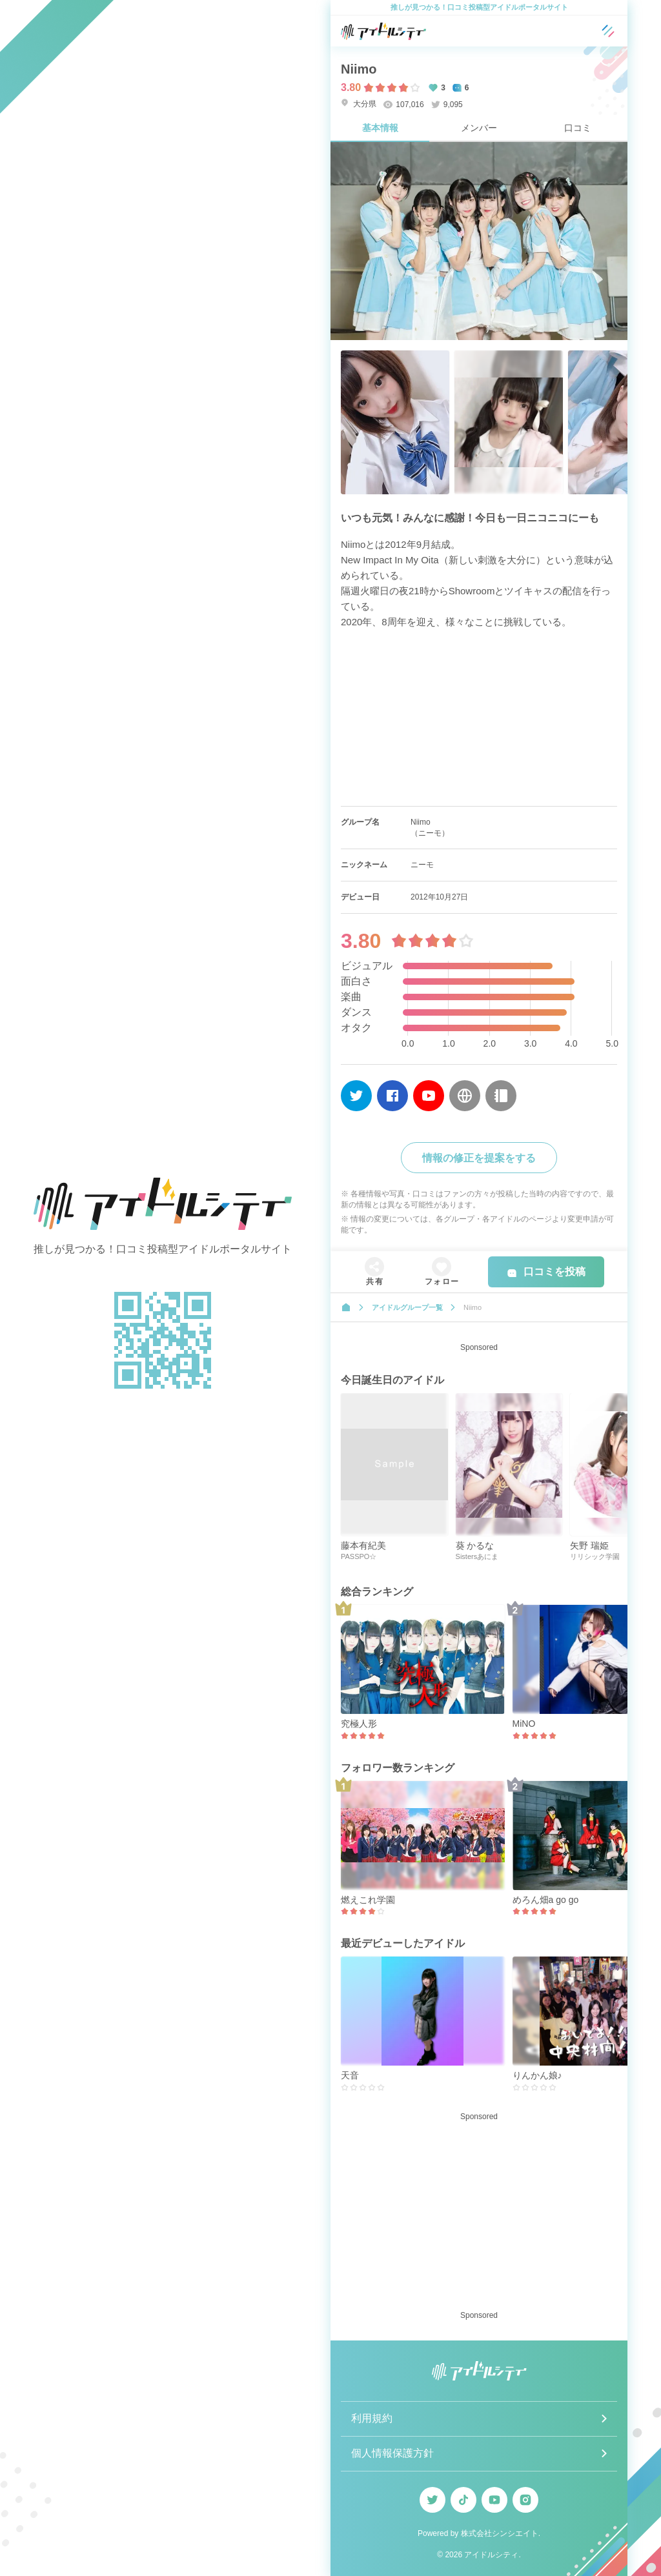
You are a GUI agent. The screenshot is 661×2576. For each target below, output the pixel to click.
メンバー (479, 128)
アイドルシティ (491, 2554)
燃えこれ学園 (368, 1900)
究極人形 (359, 1723)
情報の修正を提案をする (479, 1157)
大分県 (358, 103)
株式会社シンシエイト (499, 2533)
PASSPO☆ (358, 1556)
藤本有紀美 (363, 1545)
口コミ (577, 128)
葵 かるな (475, 1545)
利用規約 (371, 2418)
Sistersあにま (477, 1556)
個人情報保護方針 (392, 2453)
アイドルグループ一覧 (407, 1307)
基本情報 (380, 128)
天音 (350, 2075)
